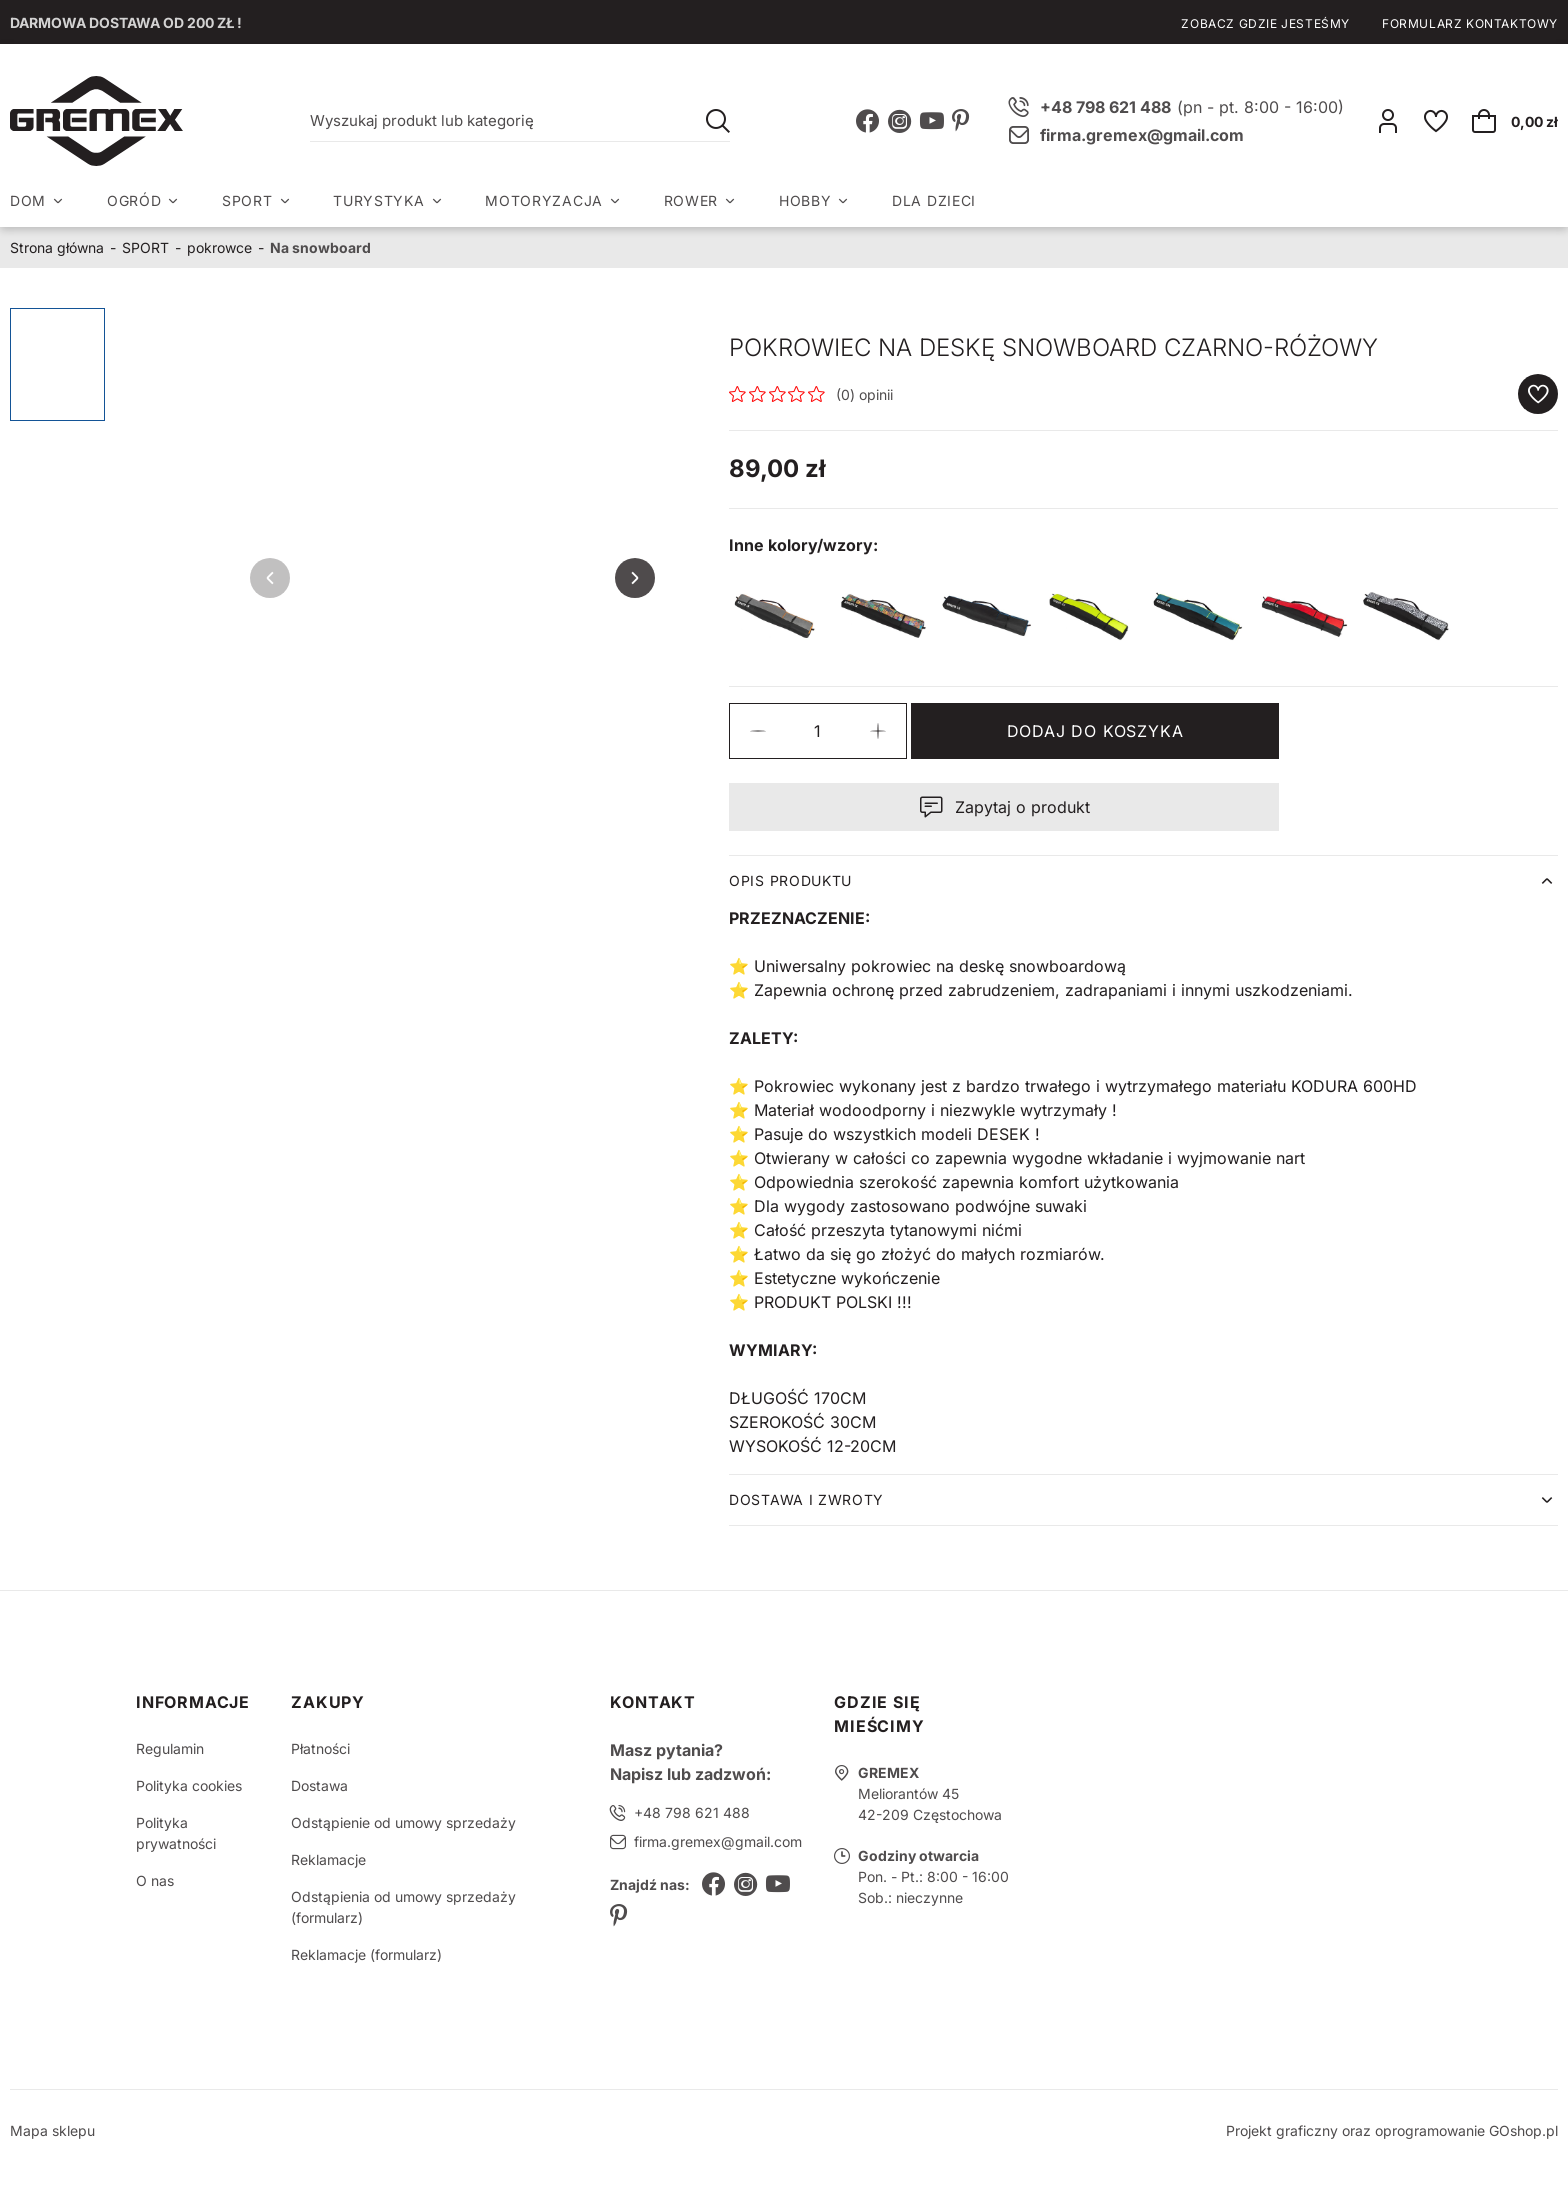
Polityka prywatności (176, 1833)
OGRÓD (134, 200)
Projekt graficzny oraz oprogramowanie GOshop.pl (1392, 2130)
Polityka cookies (189, 1785)
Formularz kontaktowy (1470, 23)
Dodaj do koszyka (1095, 731)
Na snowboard (320, 247)
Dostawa (319, 1785)
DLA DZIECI (934, 200)
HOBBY (805, 200)
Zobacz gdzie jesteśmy (1265, 23)
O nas (155, 1880)
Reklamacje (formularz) (366, 1954)
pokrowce (219, 247)
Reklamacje (328, 1859)
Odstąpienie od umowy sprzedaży (403, 1822)
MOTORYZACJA (544, 200)
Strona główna (57, 247)
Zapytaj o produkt (1022, 807)
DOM (28, 200)
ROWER (691, 200)
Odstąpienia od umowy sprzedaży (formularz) (403, 1907)
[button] (758, 731)
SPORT (247, 200)
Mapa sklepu (52, 2130)
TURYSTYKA (378, 200)
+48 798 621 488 (692, 1812)
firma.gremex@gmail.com (1142, 135)
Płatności (320, 1748)
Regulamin (170, 1748)
